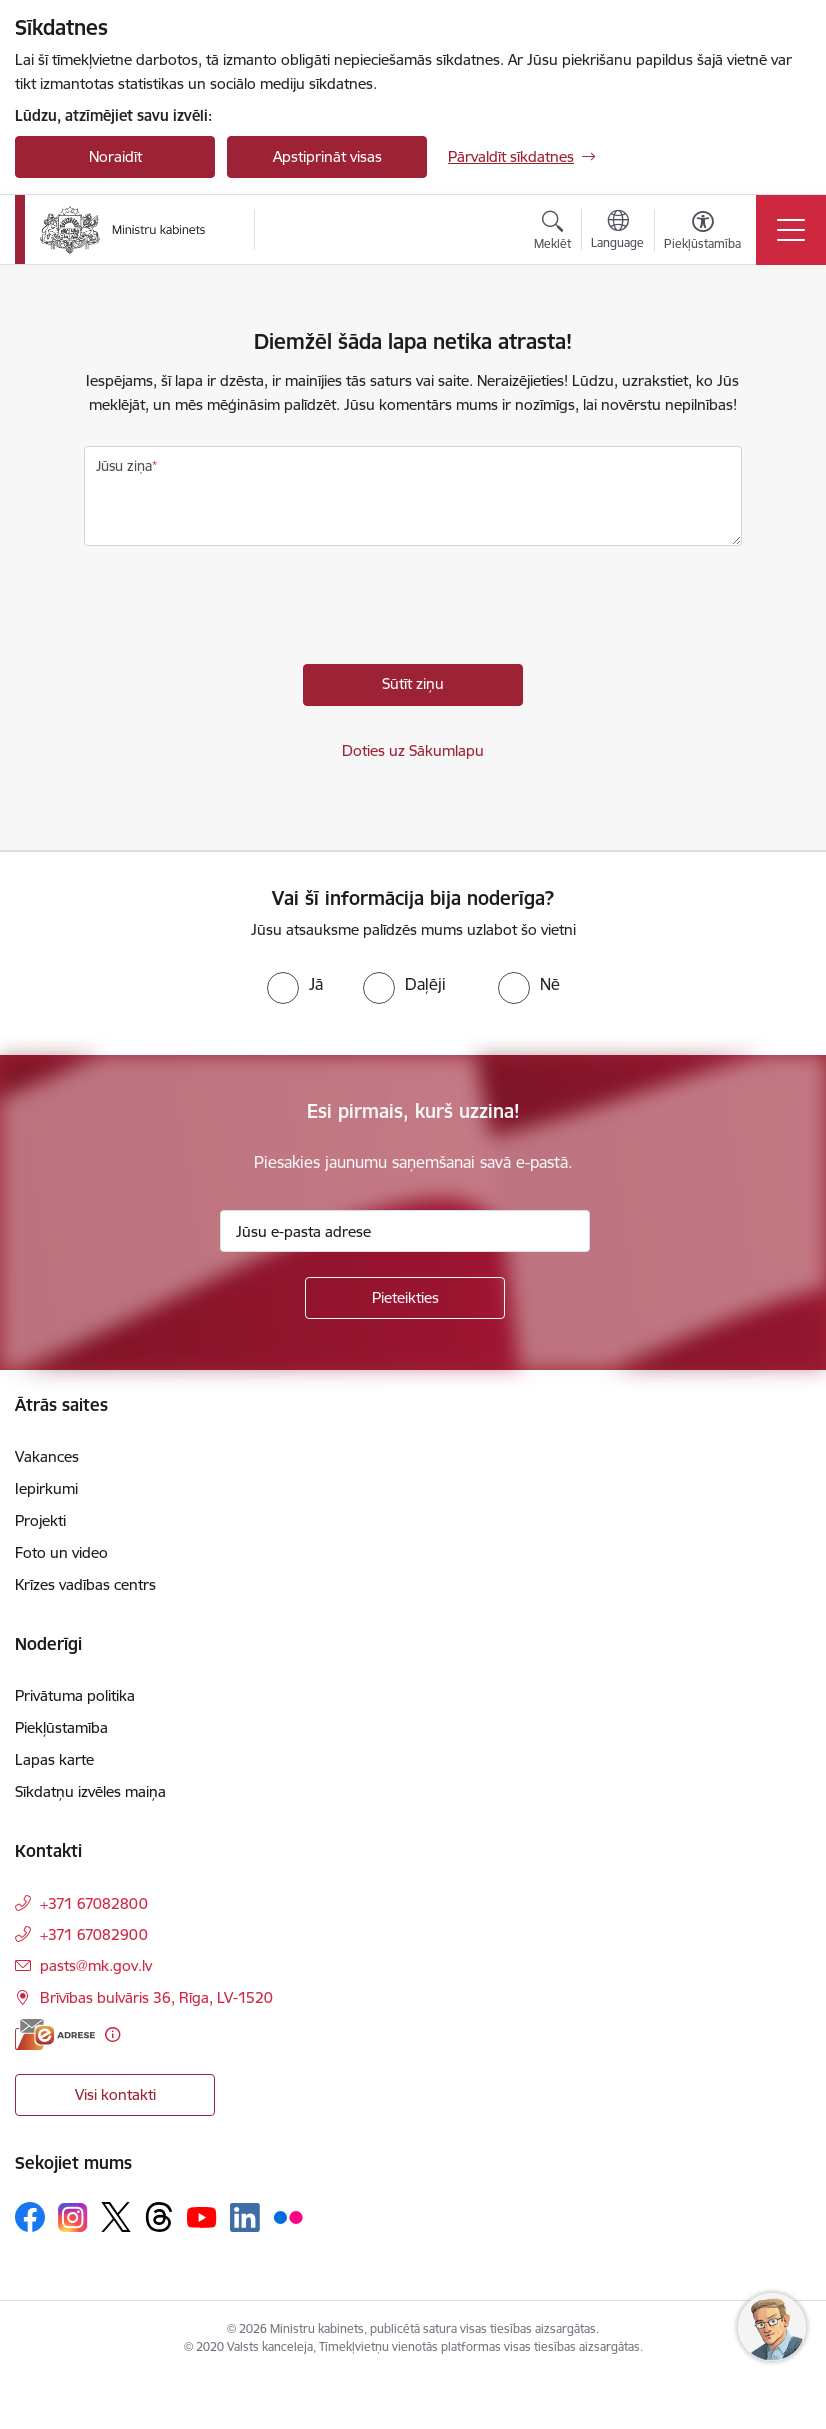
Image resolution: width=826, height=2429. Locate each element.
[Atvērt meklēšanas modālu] (552, 233)
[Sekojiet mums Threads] (159, 2217)
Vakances (47, 1456)
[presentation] (236, 610)
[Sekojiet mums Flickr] (288, 2216)
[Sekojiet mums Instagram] (73, 2217)
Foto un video (61, 1552)
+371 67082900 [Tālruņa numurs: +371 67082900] (94, 1934)
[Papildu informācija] (112, 2034)
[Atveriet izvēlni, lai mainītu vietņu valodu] (617, 232)
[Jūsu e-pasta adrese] (405, 1231)
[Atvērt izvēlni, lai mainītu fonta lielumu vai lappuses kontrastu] (702, 233)
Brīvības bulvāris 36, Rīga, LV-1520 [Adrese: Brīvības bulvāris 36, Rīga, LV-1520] (156, 1997)
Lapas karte (54, 1759)
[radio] (295, 984)
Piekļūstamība (61, 1727)
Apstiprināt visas (327, 156)
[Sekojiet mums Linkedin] (245, 2218)
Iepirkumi (46, 1488)
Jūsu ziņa (124, 466)
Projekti (40, 1520)
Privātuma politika (75, 1695)
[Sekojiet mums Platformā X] (116, 2217)
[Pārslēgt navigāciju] (791, 230)
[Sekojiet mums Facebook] (30, 2217)
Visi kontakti (115, 2094)
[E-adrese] (55, 2034)
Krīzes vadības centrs (85, 1584)
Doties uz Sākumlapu (413, 750)
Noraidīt (115, 156)
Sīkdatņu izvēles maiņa (90, 1791)
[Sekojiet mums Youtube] (202, 2216)
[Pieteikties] (405, 1298)
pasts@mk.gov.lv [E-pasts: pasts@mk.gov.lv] (96, 1965)
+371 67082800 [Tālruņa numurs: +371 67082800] (94, 1903)
